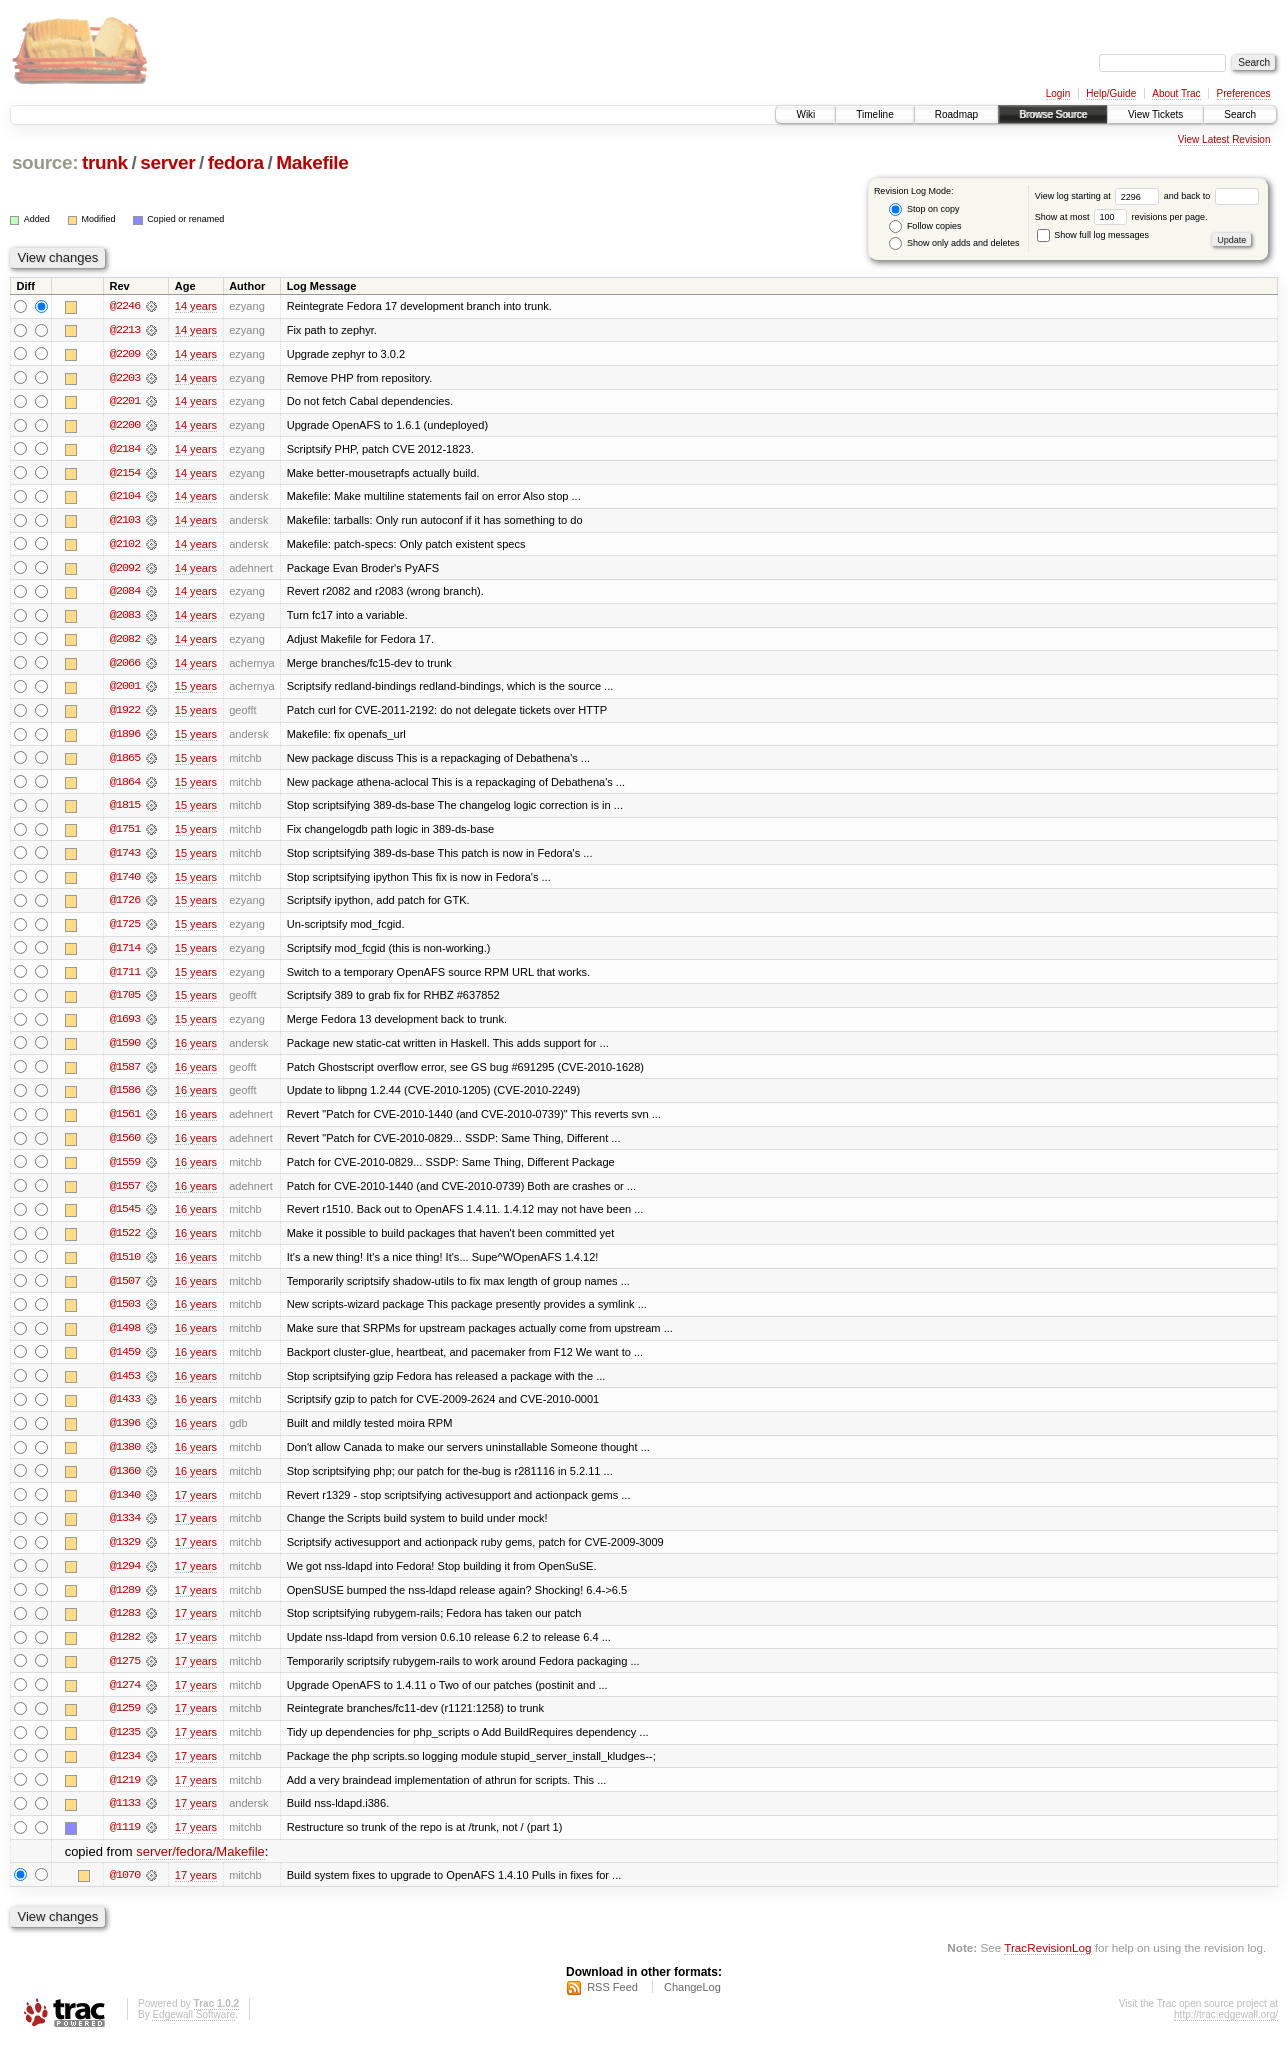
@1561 (125, 1122)
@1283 (125, 1626)
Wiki (805, 114)
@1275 (125, 1674)
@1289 (125, 1602)
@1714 (125, 954)
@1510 (125, 1266)
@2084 (125, 594)
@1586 (125, 1098)
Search (1240, 114)
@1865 (125, 762)
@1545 (125, 1218)
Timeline (874, 114)
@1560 (125, 1146)
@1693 (125, 1026)
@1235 (125, 1746)
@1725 (125, 930)
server (167, 162)
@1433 (125, 1410)
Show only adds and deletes (954, 243)
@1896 (125, 738)
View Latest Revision (1224, 139)
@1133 (125, 1818)
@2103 (125, 522)
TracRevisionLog (1047, 1962)
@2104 (125, 498)
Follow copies (925, 226)
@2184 (125, 450)
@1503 (125, 1314)
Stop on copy (924, 209)
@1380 (125, 1458)
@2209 (125, 354)
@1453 (125, 1386)
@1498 (125, 1338)
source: (45, 162)
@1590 (125, 1050)
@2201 (125, 402)
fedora (236, 162)
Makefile (312, 162)
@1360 (125, 1482)
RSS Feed (612, 2003)
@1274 (125, 1698)
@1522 (125, 1242)
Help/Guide (1111, 93)
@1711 (125, 978)
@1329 (125, 1554)
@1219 (125, 1794)
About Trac (1176, 93)
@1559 (125, 1170)
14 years (196, 306)
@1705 (125, 1002)
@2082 (125, 642)
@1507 (125, 1290)
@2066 (125, 666)
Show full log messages (1093, 235)
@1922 (125, 714)
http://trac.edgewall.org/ (1226, 2030)
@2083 (125, 618)
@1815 (125, 810)
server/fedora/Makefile (200, 1866)
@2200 (125, 426)
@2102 (125, 546)
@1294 (125, 1578)
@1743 (125, 858)
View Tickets (1155, 114)
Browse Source (1053, 114)
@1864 (125, 786)
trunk (105, 162)
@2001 (125, 690)
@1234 (125, 1770)
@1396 (125, 1434)
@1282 (125, 1650)
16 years (196, 1050)
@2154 (125, 474)
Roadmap (956, 114)
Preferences (1244, 93)
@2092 (125, 570)
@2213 (125, 330)
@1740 (125, 882)
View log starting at (1099, 196)
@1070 (125, 1890)
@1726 (125, 906)
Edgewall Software (193, 2030)
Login (1058, 93)
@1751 (125, 834)
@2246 (125, 306)
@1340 (125, 1506)
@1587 (125, 1074)
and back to (1211, 196)
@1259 (125, 1722)
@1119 (125, 1842)
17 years (196, 1506)
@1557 (125, 1194)
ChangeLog (692, 2003)
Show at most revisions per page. (1121, 217)
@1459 (125, 1362)
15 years (196, 690)
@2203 (125, 378)
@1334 (125, 1530)
